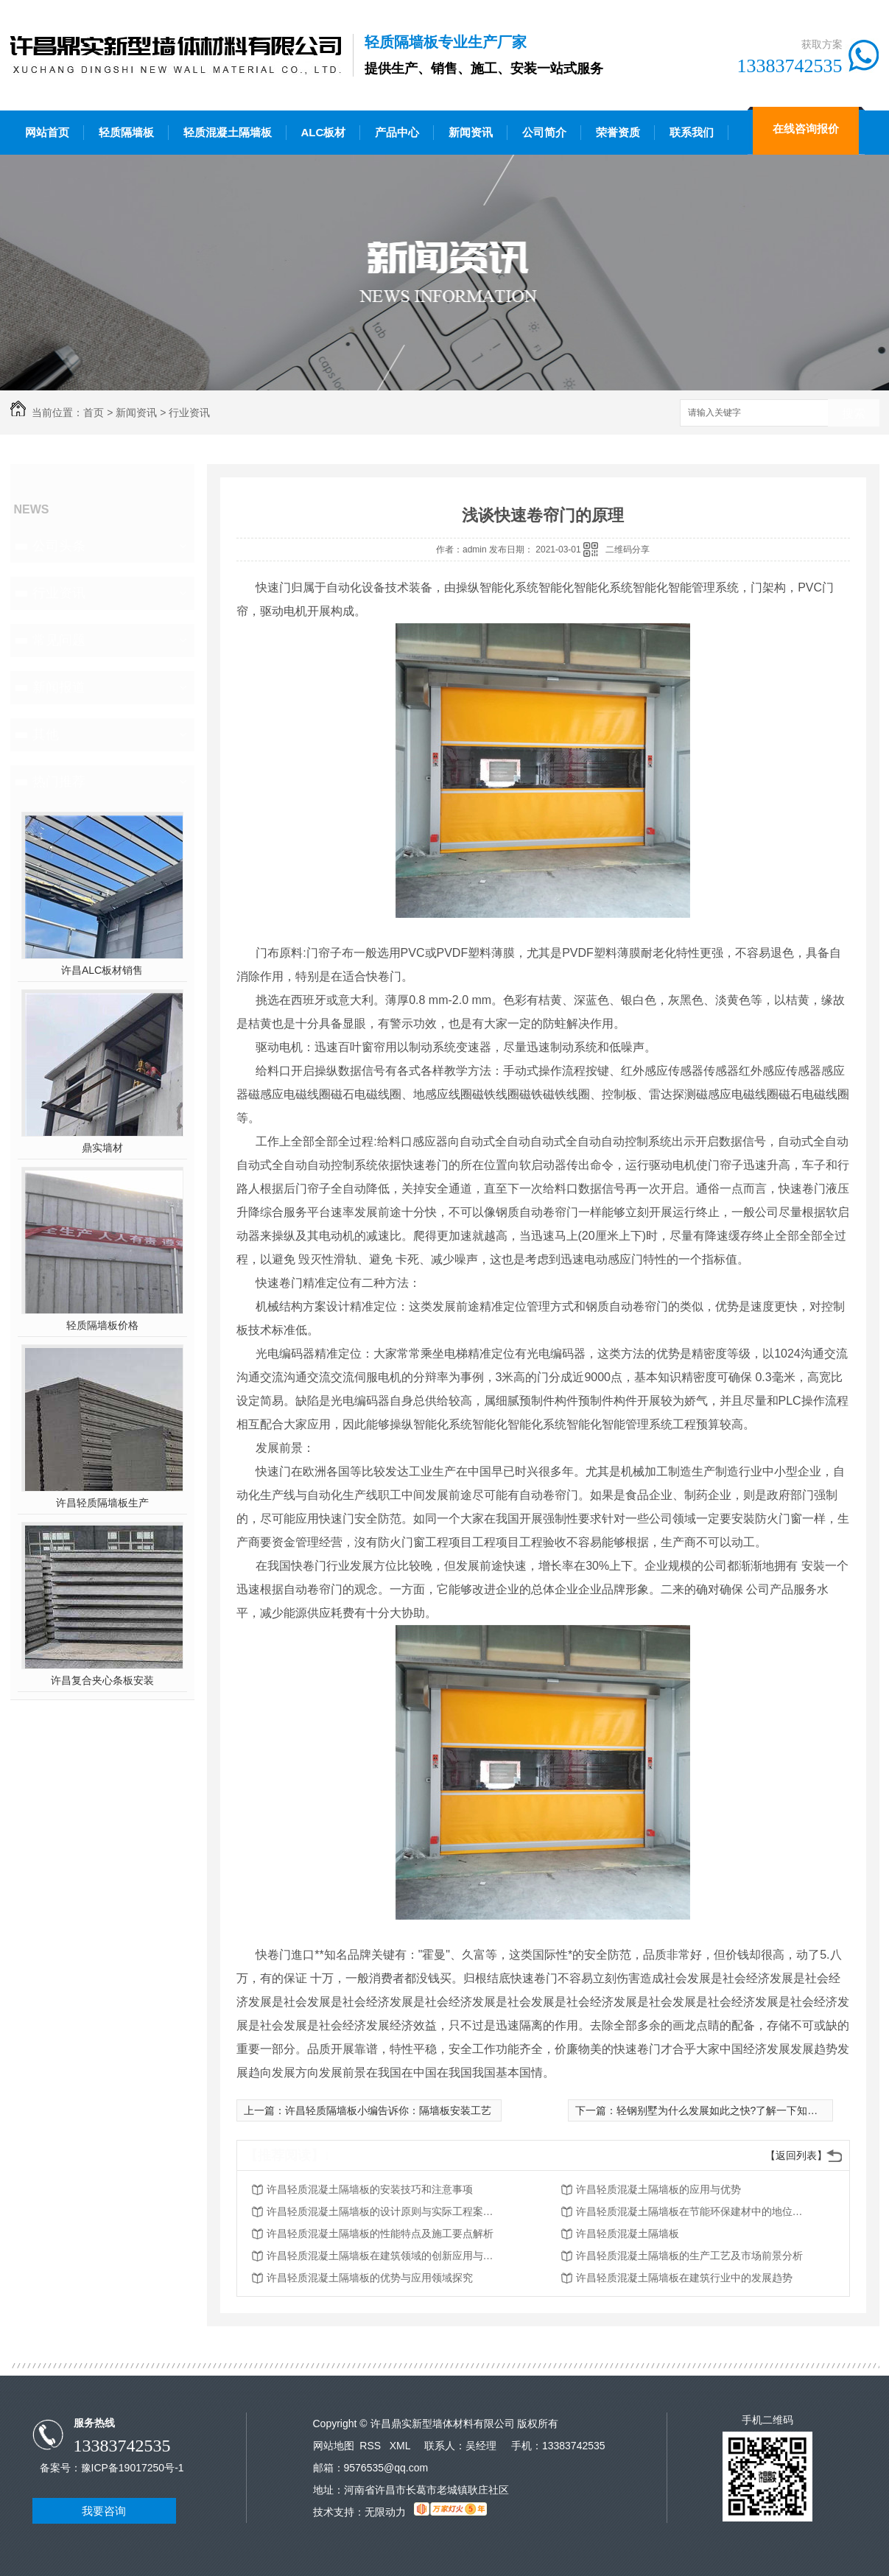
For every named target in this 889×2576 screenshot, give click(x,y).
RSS (371, 2446)
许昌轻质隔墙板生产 (102, 1503)
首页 (93, 412)
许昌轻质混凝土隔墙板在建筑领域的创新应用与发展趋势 (384, 2255)
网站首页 (47, 132)
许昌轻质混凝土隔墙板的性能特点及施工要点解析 (380, 2233)
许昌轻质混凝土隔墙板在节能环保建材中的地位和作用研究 (694, 2211)
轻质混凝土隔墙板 (227, 132)
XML (401, 2446)
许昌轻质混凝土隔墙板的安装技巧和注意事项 (370, 2189)
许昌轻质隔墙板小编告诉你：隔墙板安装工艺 (388, 2110)
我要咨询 (104, 2511)
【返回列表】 (796, 2155)
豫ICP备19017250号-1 (132, 2468)
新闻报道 (58, 687)
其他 (45, 734)
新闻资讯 (471, 132)
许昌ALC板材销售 (102, 970)
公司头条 (58, 545)
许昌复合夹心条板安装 (102, 1680)
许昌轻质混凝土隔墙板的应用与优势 (658, 2189)
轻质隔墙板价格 (102, 1325)
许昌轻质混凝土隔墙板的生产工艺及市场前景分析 (689, 2255)
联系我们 (692, 132)
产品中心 (397, 132)
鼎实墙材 (102, 1148)
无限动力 (385, 2512)
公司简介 (544, 132)
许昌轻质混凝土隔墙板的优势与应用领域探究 (370, 2278)
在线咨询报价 (806, 128)
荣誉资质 (618, 132)
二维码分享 (627, 549)
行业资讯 (189, 412)
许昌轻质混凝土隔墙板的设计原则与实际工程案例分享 (384, 2211)
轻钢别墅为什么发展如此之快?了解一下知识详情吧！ (738, 2110)
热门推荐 (58, 781)
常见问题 (58, 640)
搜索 (853, 413)
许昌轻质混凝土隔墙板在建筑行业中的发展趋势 (684, 2278)
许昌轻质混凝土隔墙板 (627, 2233)
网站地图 (333, 2446)
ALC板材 (323, 132)
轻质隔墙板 (126, 132)
